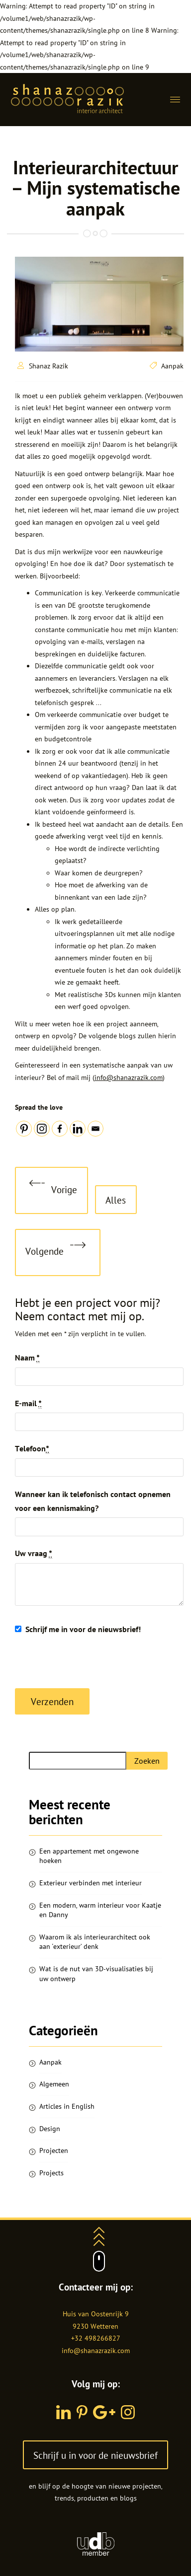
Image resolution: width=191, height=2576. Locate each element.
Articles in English (67, 2106)
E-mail (28, 1403)
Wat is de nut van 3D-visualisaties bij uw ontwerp (96, 1973)
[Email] (95, 1129)
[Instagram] (42, 1129)
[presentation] (90, 1663)
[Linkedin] (78, 1129)
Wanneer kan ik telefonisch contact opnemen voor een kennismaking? (93, 1501)
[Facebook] (60, 1129)
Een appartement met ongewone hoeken (89, 1856)
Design (49, 2128)
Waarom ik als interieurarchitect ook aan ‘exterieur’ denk (94, 1941)
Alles (115, 1200)
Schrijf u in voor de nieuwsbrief (95, 2455)
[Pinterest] (24, 1129)
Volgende (55, 1252)
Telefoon (32, 1448)
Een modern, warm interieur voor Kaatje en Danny (100, 1910)
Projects (51, 2172)
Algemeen (54, 2083)
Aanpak (172, 366)
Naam (27, 1358)
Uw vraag (33, 1553)
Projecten (53, 2150)
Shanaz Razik (48, 366)
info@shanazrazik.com (129, 1077)
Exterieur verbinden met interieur (90, 1882)
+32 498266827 (95, 2338)
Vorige (53, 1190)
